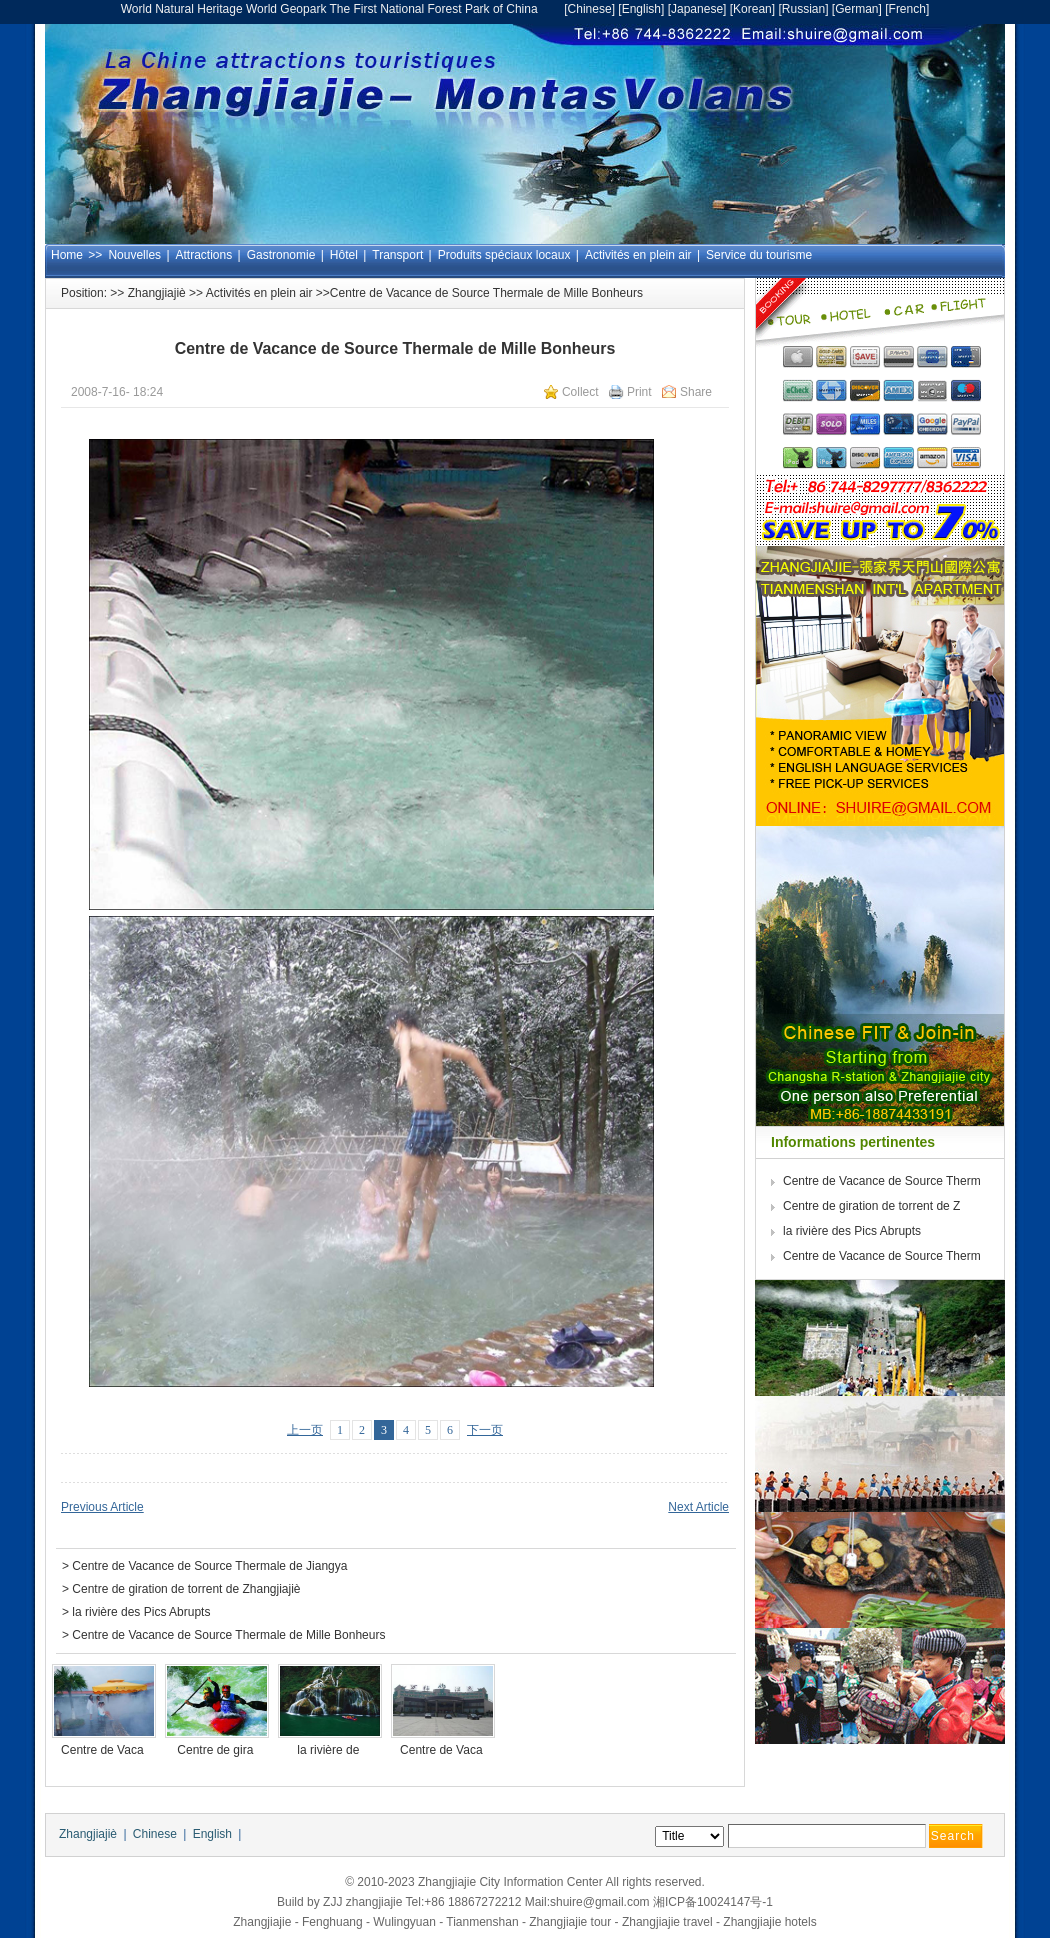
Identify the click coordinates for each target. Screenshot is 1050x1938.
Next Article (698, 1507)
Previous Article (102, 1507)
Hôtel (344, 255)
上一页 (305, 1430)
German (856, 9)
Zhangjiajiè (157, 293)
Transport (397, 255)
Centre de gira (216, 1750)
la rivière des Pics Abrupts (141, 1612)
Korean (752, 9)
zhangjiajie (374, 1902)
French (907, 9)
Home (67, 255)
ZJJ (332, 1902)
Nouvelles (134, 255)
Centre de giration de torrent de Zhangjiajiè (186, 1589)
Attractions (204, 255)
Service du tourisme (759, 255)
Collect (580, 392)
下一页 (485, 1430)
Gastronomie (281, 255)
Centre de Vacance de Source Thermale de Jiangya (209, 1566)
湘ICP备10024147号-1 (713, 1902)
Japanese (697, 9)
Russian (803, 9)
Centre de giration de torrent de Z (873, 1206)
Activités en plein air (638, 255)
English (641, 9)
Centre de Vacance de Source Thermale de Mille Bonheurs (228, 1635)
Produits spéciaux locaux (504, 255)
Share (696, 392)
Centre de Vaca (104, 1750)
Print (639, 392)
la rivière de (329, 1750)
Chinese (590, 9)
